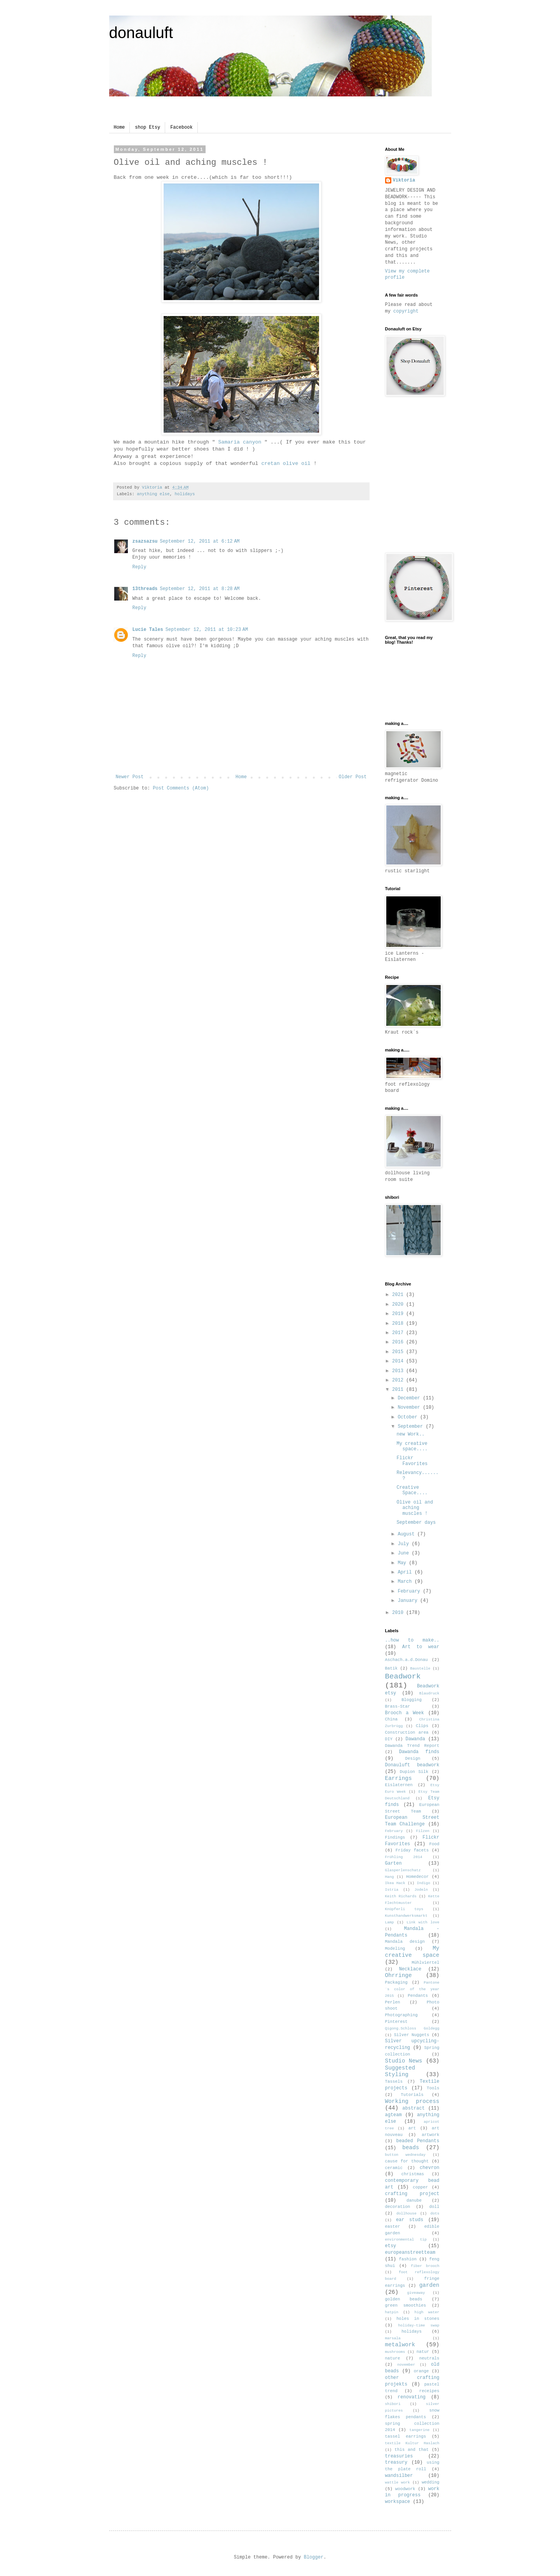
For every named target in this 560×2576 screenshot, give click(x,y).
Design (412, 1758)
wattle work (397, 2482)
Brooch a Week (404, 1713)
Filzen (422, 1831)
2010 (399, 1612)
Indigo (423, 1883)
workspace (397, 2501)
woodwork (405, 2489)
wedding (430, 2482)
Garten (393, 1863)
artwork (430, 2134)
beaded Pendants (417, 2141)
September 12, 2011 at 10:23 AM (207, 629)
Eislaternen (399, 1785)
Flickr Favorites (411, 1460)
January (409, 1600)
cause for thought (407, 2161)
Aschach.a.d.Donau (406, 1659)
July (405, 1544)
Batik (391, 1668)
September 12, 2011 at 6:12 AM (199, 541)
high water (427, 2312)
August (407, 1534)
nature (392, 2358)
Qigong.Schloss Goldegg (412, 2028)
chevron (429, 2168)
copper (420, 2187)
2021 (399, 1295)
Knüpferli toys (404, 1909)
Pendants (418, 1995)
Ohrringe (398, 1975)
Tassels (394, 2081)
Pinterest (396, 2021)
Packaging (396, 1982)
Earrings (398, 1778)
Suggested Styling (400, 2071)
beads (410, 2148)
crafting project (412, 2194)
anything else (153, 494)
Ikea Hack (395, 1883)
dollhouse (406, 2213)
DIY (389, 1739)
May (403, 1563)
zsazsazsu (145, 541)
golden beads (403, 2299)
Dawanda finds (419, 1752)
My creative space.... (411, 1446)
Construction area (407, 1732)
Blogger (313, 2557)
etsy (390, 2246)
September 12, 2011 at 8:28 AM (199, 589)
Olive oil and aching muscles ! (414, 1508)
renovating (412, 2397)
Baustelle (420, 1668)
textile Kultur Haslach (412, 2443)
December (410, 1398)
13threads (145, 589)
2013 (399, 1371)
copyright (406, 311)
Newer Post (130, 777)
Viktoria (404, 180)
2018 (399, 1323)
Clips (422, 1726)
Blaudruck (429, 1693)
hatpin (392, 2312)
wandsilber (399, 2475)
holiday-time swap (419, 2325)
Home (119, 127)
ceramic (394, 2168)
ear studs (409, 2220)
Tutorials (412, 2094)
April (406, 1572)
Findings (395, 1837)
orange (421, 2371)
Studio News (403, 2061)
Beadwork (403, 1676)
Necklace (410, 1969)
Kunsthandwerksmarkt (406, 1916)
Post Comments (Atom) (181, 788)
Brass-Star (397, 1706)
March (406, 1581)
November (410, 1407)
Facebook (181, 127)
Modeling (395, 1948)
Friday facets (412, 1850)
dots (434, 2213)
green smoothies (405, 2305)
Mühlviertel (425, 1962)
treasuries (399, 2456)
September (412, 1426)
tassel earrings (405, 2436)
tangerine (419, 2430)
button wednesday (405, 2155)
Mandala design (405, 1941)
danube (414, 2200)
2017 (399, 1333)
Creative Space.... (411, 1490)
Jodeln (421, 1890)
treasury (396, 2462)
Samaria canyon (240, 442)
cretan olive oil (287, 463)
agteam (393, 2115)
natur (423, 2351)
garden (429, 2285)
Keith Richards (401, 1896)
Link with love (422, 1922)
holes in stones (417, 2318)
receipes (429, 2391)
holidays (185, 494)
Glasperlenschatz (403, 1870)
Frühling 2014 (403, 1857)
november (406, 2365)
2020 (399, 1304)
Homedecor (417, 1876)
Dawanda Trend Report (412, 1745)
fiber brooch (425, 2266)
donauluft (141, 32)
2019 (399, 1314)
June (405, 1553)
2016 (399, 1342)
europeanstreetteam (410, 2252)
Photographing (401, 2015)
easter (392, 2226)
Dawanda (415, 1739)
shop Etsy (147, 127)
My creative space (412, 1951)
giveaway (416, 2293)
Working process (412, 2101)
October (409, 1417)
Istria (392, 1890)
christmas (412, 2174)
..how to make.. (412, 1640)
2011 (399, 1389)
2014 (399, 1361)
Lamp (389, 1922)
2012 (399, 1380)
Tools (433, 2088)
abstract (413, 2108)
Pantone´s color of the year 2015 (412, 1989)
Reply (140, 567)
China (391, 1719)
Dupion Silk (414, 1771)
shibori (393, 2404)
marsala (393, 2338)
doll (434, 2206)
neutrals (429, 2358)
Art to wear (421, 1647)
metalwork (400, 2345)
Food (434, 1844)
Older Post (352, 777)
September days (416, 1522)
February (410, 1591)
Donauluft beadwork (412, 1765)
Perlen (392, 2002)
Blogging (411, 1700)
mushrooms (395, 2352)
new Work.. (410, 1434)
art (412, 2128)
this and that (411, 2449)
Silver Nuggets (411, 2035)
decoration (397, 2206)
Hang (389, 1877)
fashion (408, 2259)
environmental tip (406, 2239)
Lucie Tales (148, 629)
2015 (399, 1352)
